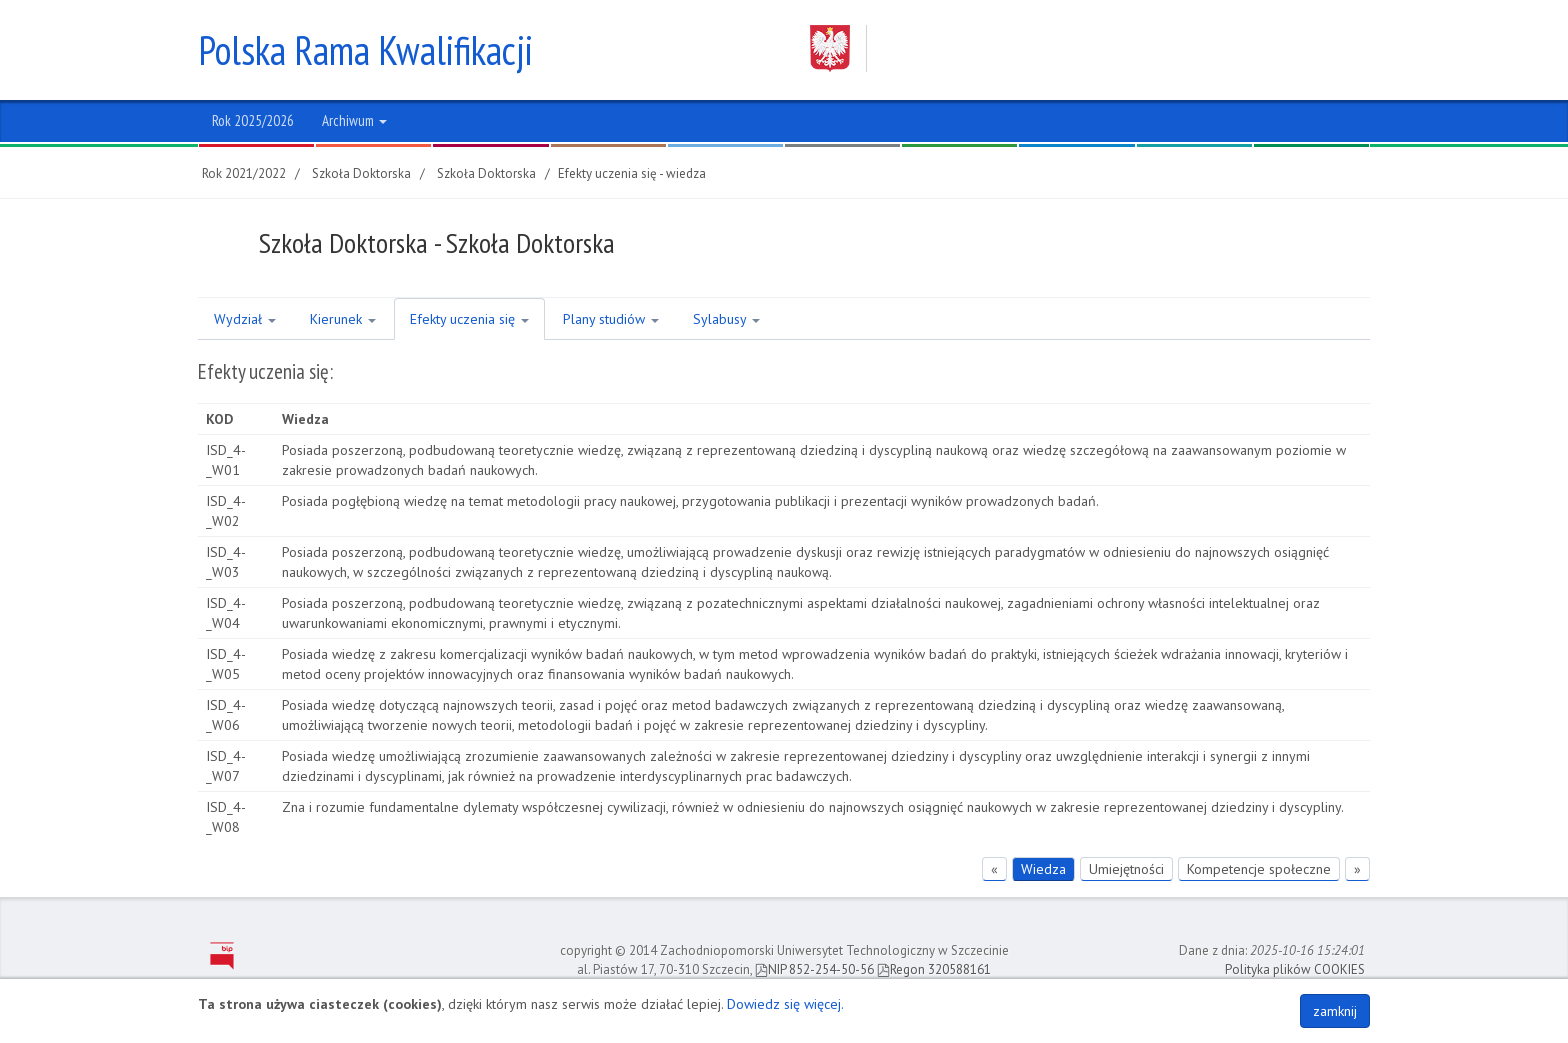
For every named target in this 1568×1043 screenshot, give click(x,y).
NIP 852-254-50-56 (814, 969)
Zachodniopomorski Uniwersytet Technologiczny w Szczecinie (1071, 48)
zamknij (1335, 1011)
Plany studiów (611, 319)
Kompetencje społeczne (1259, 869)
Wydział (245, 319)
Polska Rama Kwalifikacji (365, 50)
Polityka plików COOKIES (1295, 969)
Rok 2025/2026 (253, 120)
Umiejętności (1126, 869)
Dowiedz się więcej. (785, 1004)
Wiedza (1043, 869)
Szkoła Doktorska (361, 173)
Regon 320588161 (934, 969)
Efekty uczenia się (469, 319)
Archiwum (354, 120)
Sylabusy (726, 319)
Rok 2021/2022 (244, 173)
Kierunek (343, 319)
